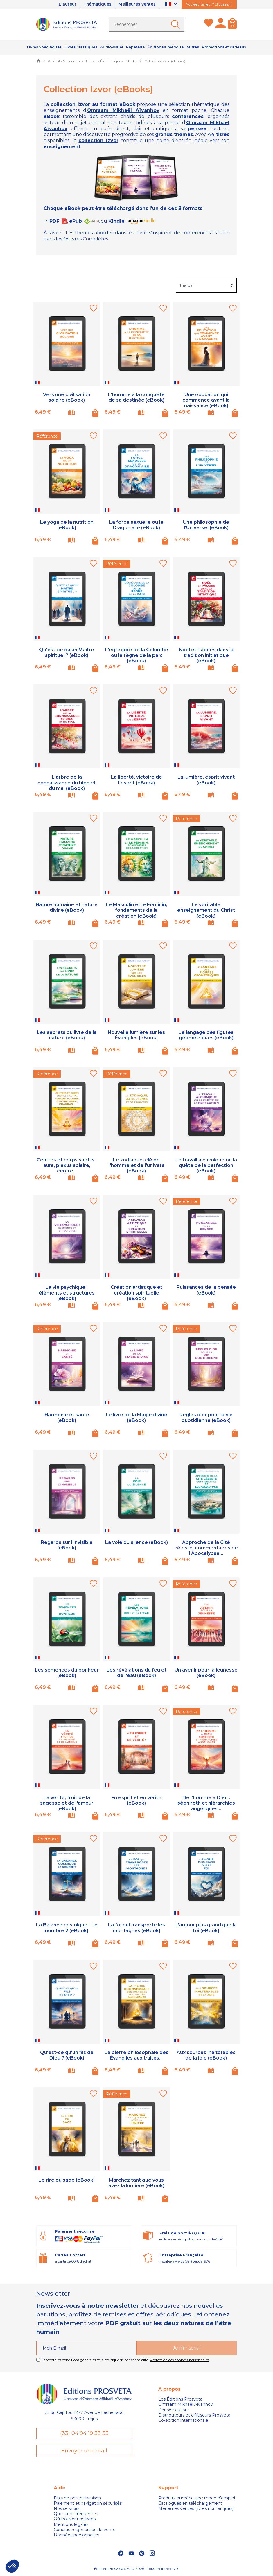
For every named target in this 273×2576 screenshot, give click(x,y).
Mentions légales (71, 2524)
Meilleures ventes (136, 4)
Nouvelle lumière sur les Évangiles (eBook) (136, 1034)
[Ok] (176, 24)
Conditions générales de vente (85, 2529)
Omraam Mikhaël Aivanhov (185, 2404)
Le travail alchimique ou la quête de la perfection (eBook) (206, 1165)
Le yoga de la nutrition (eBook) (67, 524)
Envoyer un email (84, 2451)
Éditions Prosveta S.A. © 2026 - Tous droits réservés (136, 2569)
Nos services (66, 2508)
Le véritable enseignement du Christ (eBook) (206, 910)
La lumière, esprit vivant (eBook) (206, 779)
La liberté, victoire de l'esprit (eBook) (136, 779)
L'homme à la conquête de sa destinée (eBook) (136, 397)
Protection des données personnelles (179, 2360)
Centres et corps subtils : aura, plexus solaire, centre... (67, 1165)
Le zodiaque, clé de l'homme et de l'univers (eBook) (136, 1165)
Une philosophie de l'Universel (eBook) (206, 524)
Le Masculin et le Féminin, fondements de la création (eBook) (136, 910)
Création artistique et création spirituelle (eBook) (136, 1292)
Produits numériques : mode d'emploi (196, 2498)
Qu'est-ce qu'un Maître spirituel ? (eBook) (66, 652)
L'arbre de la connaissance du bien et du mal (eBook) (66, 782)
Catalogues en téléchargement (190, 2503)
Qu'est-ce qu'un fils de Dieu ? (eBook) (67, 2055)
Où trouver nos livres (75, 2519)
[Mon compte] (220, 24)
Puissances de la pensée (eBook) (206, 1289)
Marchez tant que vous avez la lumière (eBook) (136, 2182)
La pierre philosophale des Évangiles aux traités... (136, 2055)
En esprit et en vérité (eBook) (136, 1800)
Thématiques (96, 4)
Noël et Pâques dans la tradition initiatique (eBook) (206, 655)
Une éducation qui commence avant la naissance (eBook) (206, 400)
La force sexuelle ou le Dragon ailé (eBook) (136, 524)
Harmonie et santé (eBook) (66, 1417)
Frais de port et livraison (77, 2498)
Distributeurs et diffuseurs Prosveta (194, 2415)
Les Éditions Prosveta (180, 2399)
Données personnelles (76, 2534)
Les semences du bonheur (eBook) (67, 1672)
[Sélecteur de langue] (172, 4)
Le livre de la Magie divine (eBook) (136, 1417)
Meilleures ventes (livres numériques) (196, 2508)
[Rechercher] (146, 24)
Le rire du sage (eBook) (67, 2180)
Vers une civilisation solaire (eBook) (66, 397)
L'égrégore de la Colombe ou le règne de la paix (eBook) (136, 655)
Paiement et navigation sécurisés (88, 2503)
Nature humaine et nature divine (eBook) (67, 907)
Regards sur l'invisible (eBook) (67, 1545)
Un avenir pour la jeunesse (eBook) (206, 1672)
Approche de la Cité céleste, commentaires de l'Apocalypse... (206, 1548)
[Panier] (232, 24)
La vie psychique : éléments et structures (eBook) (67, 1292)
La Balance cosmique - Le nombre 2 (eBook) (67, 1927)
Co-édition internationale (183, 2420)
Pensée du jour (173, 2409)
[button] (12, 2566)
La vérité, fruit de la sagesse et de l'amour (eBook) (67, 1803)
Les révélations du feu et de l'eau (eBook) (136, 1672)
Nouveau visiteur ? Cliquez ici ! (209, 4)
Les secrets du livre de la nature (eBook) (67, 1034)
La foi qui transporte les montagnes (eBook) (136, 1927)
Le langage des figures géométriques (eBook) (206, 1034)
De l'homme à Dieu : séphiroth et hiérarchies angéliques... (206, 1803)
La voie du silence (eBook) (136, 1542)
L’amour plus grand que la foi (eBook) (206, 1927)
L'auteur (66, 4)
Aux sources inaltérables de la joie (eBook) (206, 2055)
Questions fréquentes (76, 2514)
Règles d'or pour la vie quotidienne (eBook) (206, 1417)
